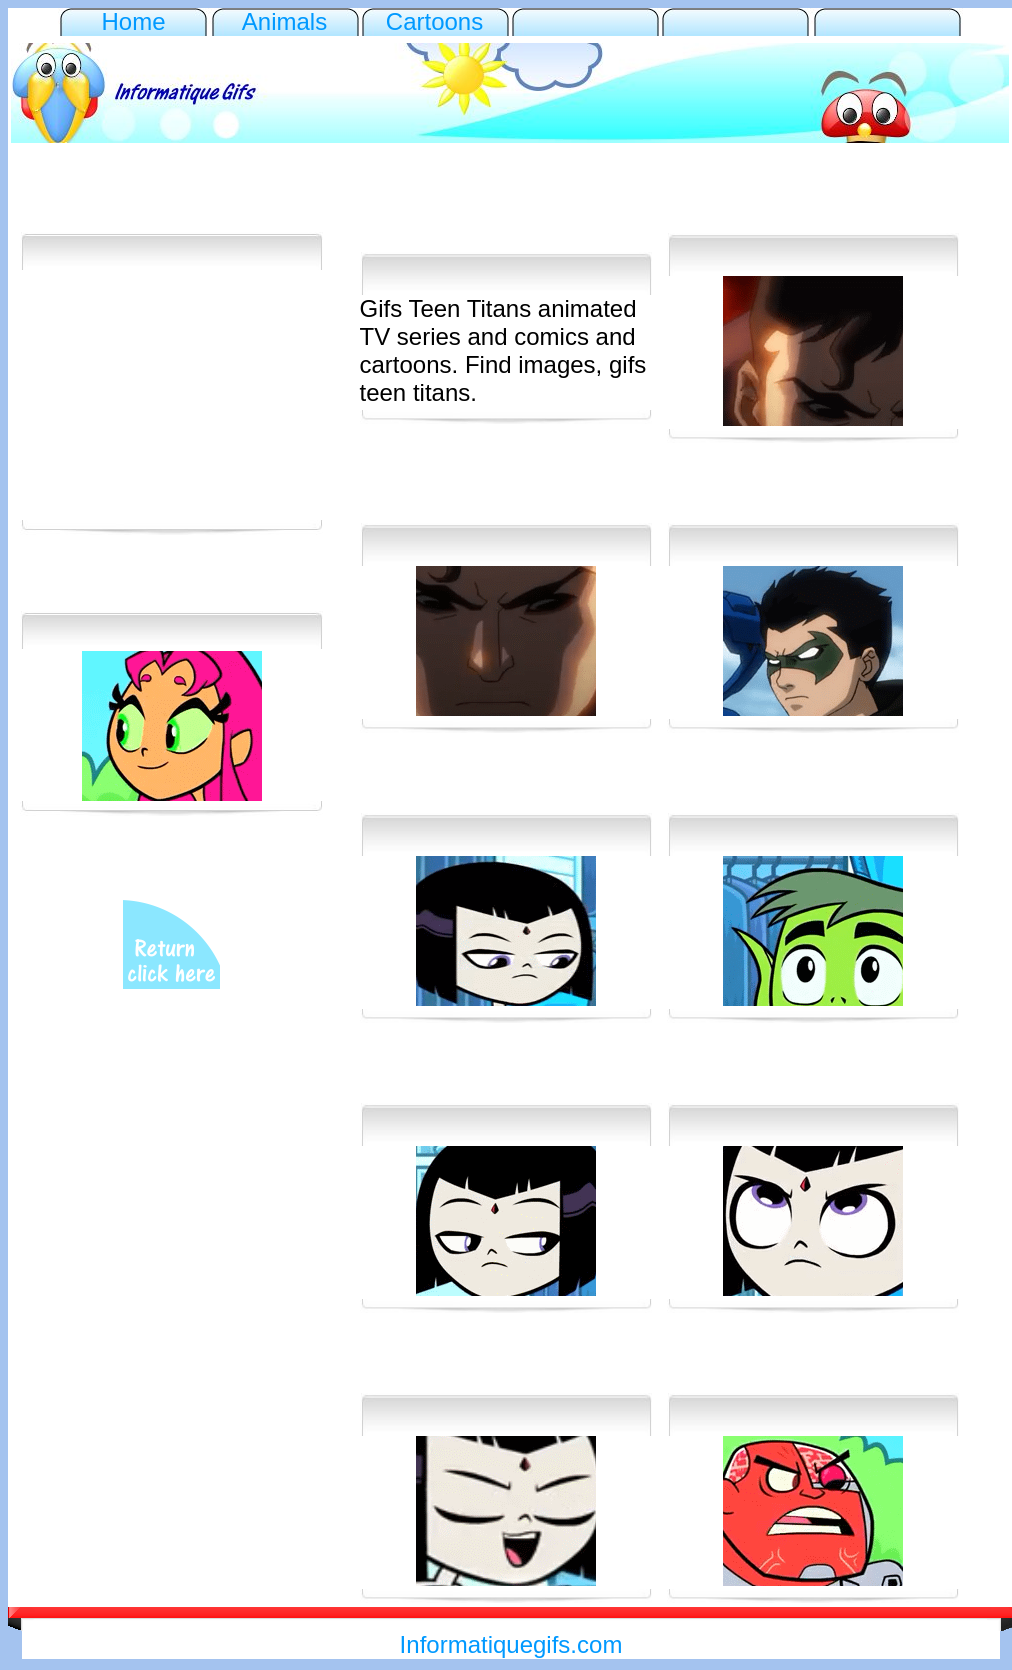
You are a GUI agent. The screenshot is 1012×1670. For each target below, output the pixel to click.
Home (133, 21)
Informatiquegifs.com (511, 1644)
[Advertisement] (510, 201)
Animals (284, 21)
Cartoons (434, 21)
